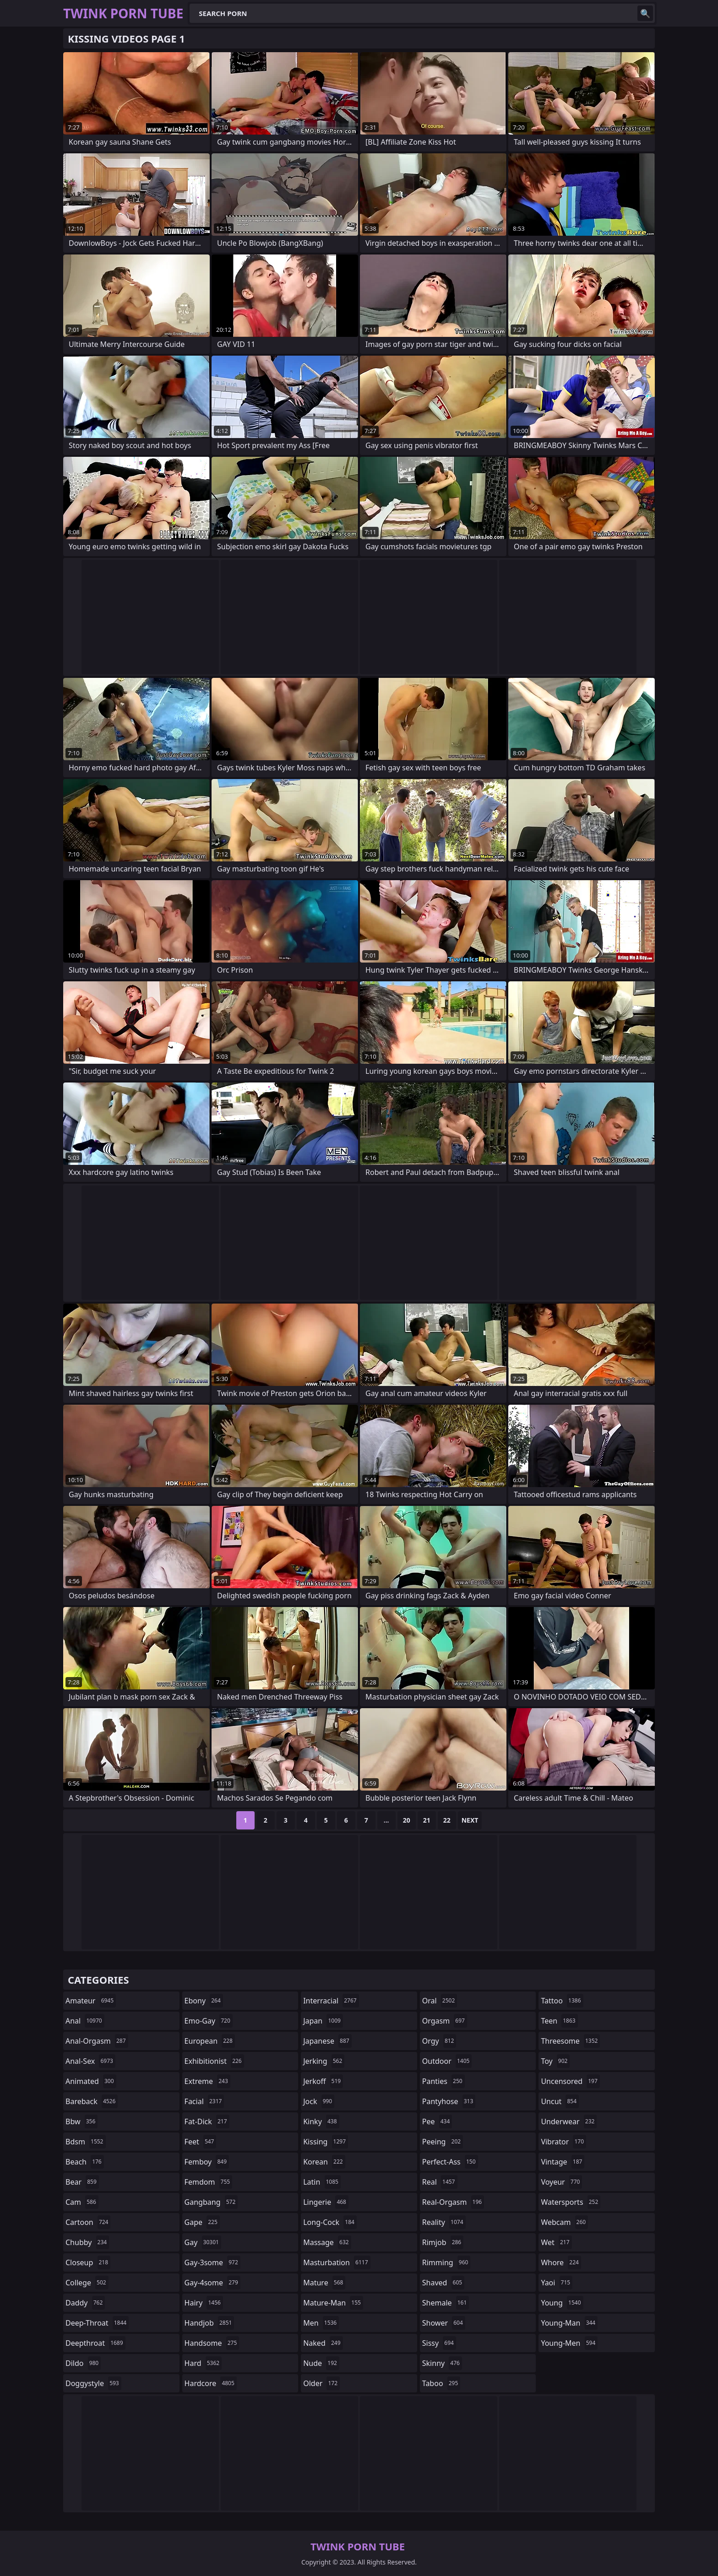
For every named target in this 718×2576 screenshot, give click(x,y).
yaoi (556, 2282)
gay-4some (212, 2282)
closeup (87, 2262)
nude (321, 2363)
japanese (327, 2041)
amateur (90, 2001)
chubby (87, 2242)
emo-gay (209, 2021)
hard (203, 2363)
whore (561, 2262)
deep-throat (97, 2323)
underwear (569, 2121)
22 (447, 1820)
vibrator (563, 2141)
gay (203, 2242)
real (439, 2182)
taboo (441, 2383)
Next (470, 1820)
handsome (212, 2343)
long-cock (330, 2222)
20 (406, 1820)
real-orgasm (453, 2202)
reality (444, 2222)
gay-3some (212, 2262)
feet (201, 2141)
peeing (442, 2141)
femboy (207, 2162)
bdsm (85, 2141)
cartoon (87, 2222)
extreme (207, 2081)
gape (202, 2222)
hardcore (211, 2383)
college (87, 2282)
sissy (439, 2343)
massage (327, 2242)
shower (443, 2323)
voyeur (561, 2182)
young (562, 2303)
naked (323, 2343)
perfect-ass (450, 2162)
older (321, 2383)
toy (555, 2061)
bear (82, 2182)
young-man (569, 2323)
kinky (321, 2121)
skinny (442, 2363)
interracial (331, 2001)
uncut (560, 2101)
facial (204, 2101)
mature (324, 2282)
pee (437, 2121)
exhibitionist (214, 2061)
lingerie (325, 2202)
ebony (204, 2001)
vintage (562, 2162)
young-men (569, 2343)
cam (81, 2202)
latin (322, 2182)
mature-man (333, 2303)
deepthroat (95, 2343)
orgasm (444, 2021)
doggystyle (93, 2383)
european (210, 2041)
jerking (323, 2061)
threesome (570, 2041)
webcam (564, 2222)
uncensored (570, 2081)
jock (318, 2101)
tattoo (562, 2001)
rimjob (442, 2242)
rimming (446, 2262)
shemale (445, 2303)
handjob (209, 2323)
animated (90, 2081)
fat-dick (207, 2121)
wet (556, 2242)
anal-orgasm (96, 2041)
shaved (443, 2282)
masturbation (336, 2262)
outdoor (447, 2061)
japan (323, 2021)
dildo (83, 2363)
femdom (209, 2182)
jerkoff (323, 2081)
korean (324, 2162)
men (321, 2323)
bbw (81, 2121)
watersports (570, 2202)
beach (84, 2162)
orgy (439, 2041)
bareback (91, 2101)
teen (559, 2021)
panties (443, 2081)
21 (426, 1820)
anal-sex (90, 2061)
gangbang (211, 2202)
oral (439, 2001)
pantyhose (449, 2101)
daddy (85, 2303)
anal (84, 2021)
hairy (204, 2303)
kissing (325, 2141)
